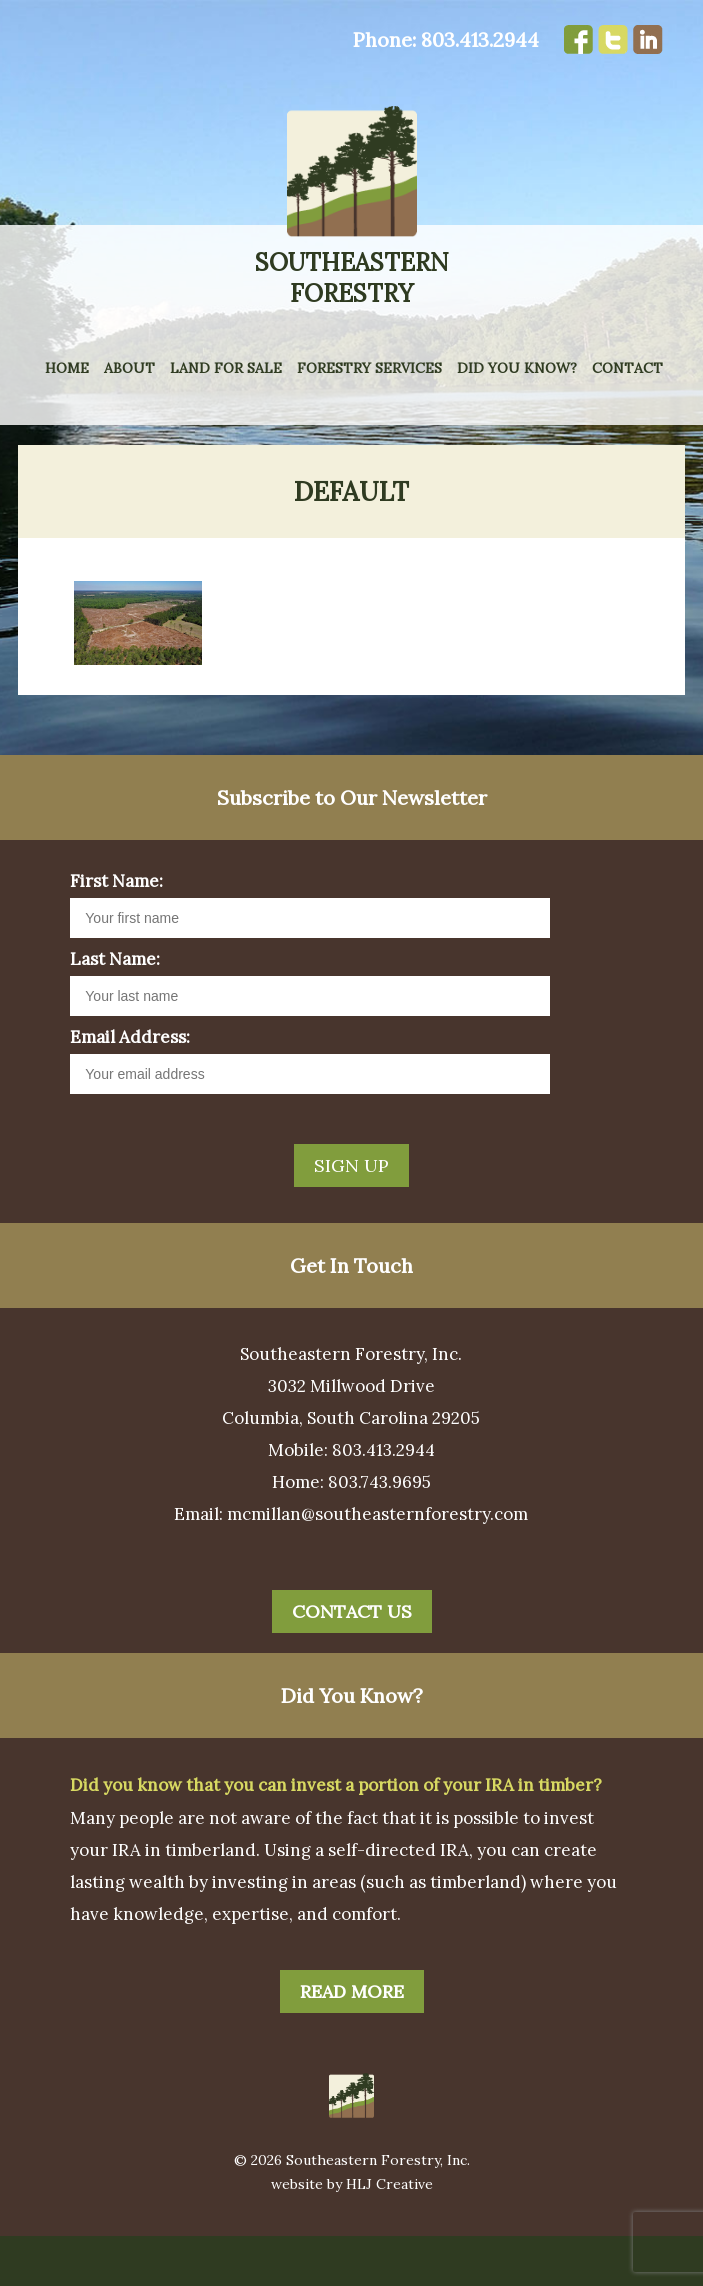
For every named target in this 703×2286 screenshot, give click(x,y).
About (129, 368)
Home (67, 368)
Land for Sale (226, 368)
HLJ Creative (389, 2234)
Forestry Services (369, 368)
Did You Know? (517, 368)
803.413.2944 (480, 39)
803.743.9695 (379, 1532)
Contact (627, 368)
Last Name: (115, 1009)
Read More (352, 2041)
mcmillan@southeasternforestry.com (377, 1564)
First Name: (116, 931)
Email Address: (130, 1087)
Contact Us (352, 1661)
